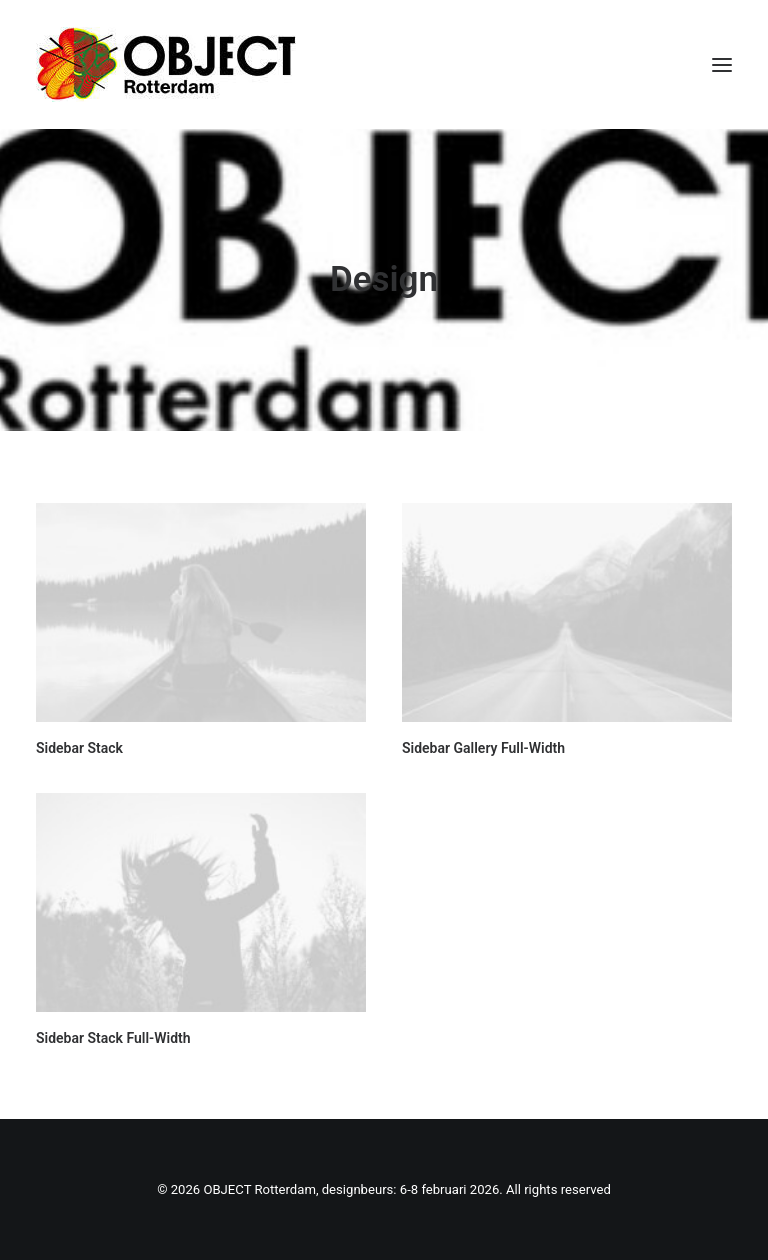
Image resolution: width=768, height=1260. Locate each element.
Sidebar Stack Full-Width (113, 1038)
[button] (722, 64)
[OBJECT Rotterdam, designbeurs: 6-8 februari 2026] (166, 64)
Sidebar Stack (79, 748)
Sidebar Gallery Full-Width (483, 748)
